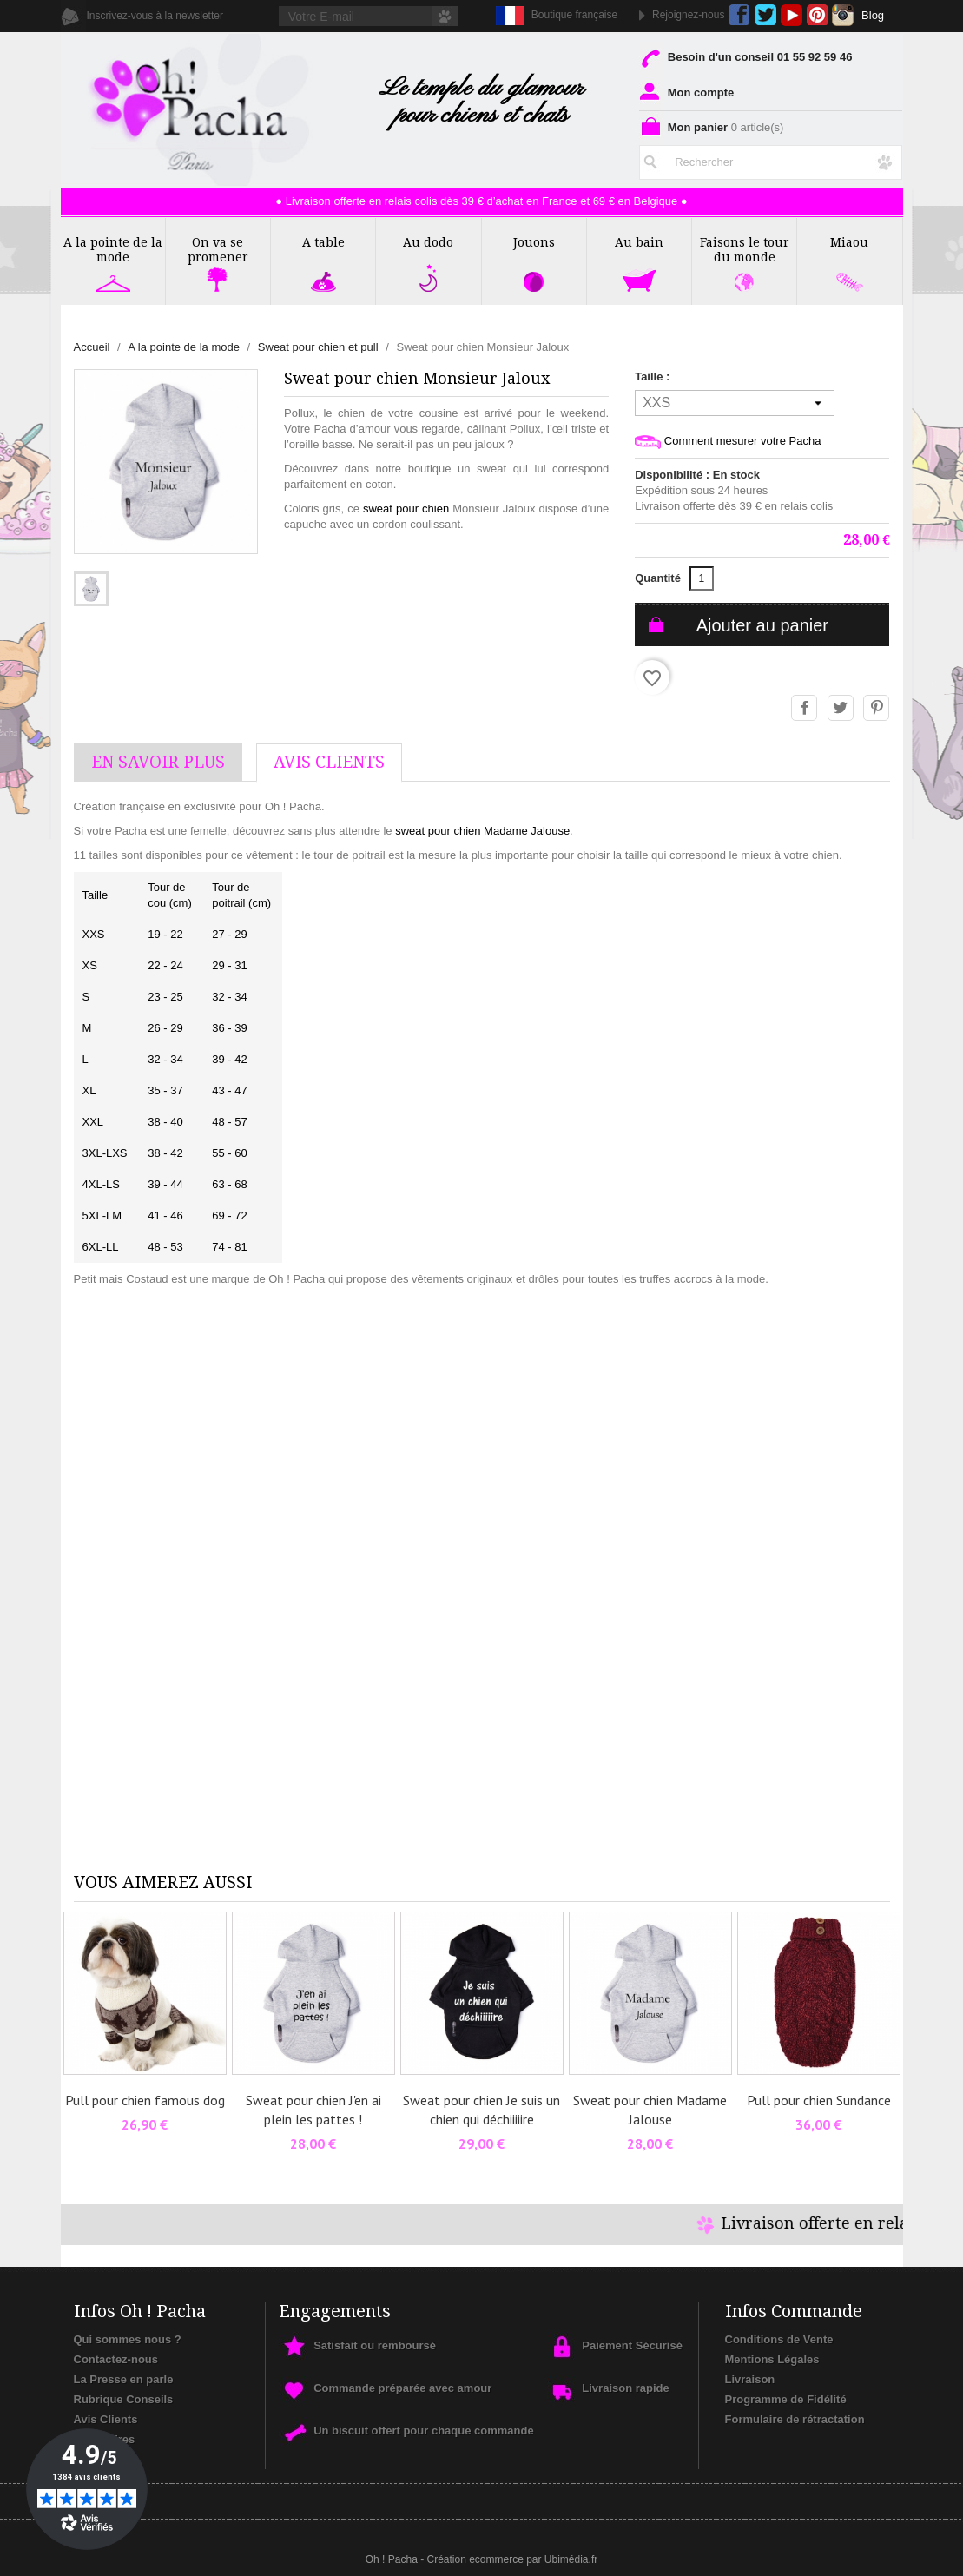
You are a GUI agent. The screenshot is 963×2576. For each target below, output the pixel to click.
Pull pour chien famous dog (145, 2100)
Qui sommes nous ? (127, 2339)
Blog (872, 15)
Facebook (739, 15)
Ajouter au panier (762, 625)
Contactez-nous (116, 2359)
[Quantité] (701, 578)
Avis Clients (106, 2419)
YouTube (791, 15)
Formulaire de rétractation (795, 2419)
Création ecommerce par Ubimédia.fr (511, 2559)
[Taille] (734, 403)
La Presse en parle (124, 2379)
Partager (805, 709)
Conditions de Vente (779, 2339)
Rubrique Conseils (124, 2399)
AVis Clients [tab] (329, 762)
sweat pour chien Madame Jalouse (482, 830)
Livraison (750, 2379)
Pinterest (817, 15)
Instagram (843, 15)
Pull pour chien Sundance (819, 2100)
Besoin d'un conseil (745, 56)
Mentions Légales (772, 2359)
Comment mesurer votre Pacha (728, 441)
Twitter (765, 15)
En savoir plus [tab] (158, 762)
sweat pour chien (406, 508)
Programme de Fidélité (786, 2399)
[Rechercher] (770, 162)
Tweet (841, 709)
